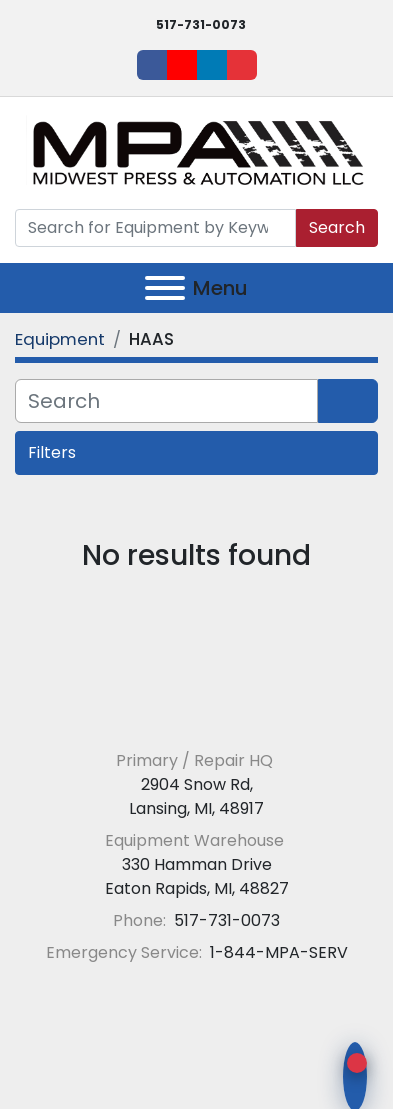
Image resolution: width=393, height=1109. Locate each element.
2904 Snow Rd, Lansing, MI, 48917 (196, 796)
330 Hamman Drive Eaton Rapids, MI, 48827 (197, 876)
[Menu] (165, 288)
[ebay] (242, 65)
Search (337, 227)
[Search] (155, 228)
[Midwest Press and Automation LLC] (196, 712)
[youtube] (182, 65)
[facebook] (152, 65)
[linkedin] (212, 65)
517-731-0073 (201, 24)
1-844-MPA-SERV (277, 952)
